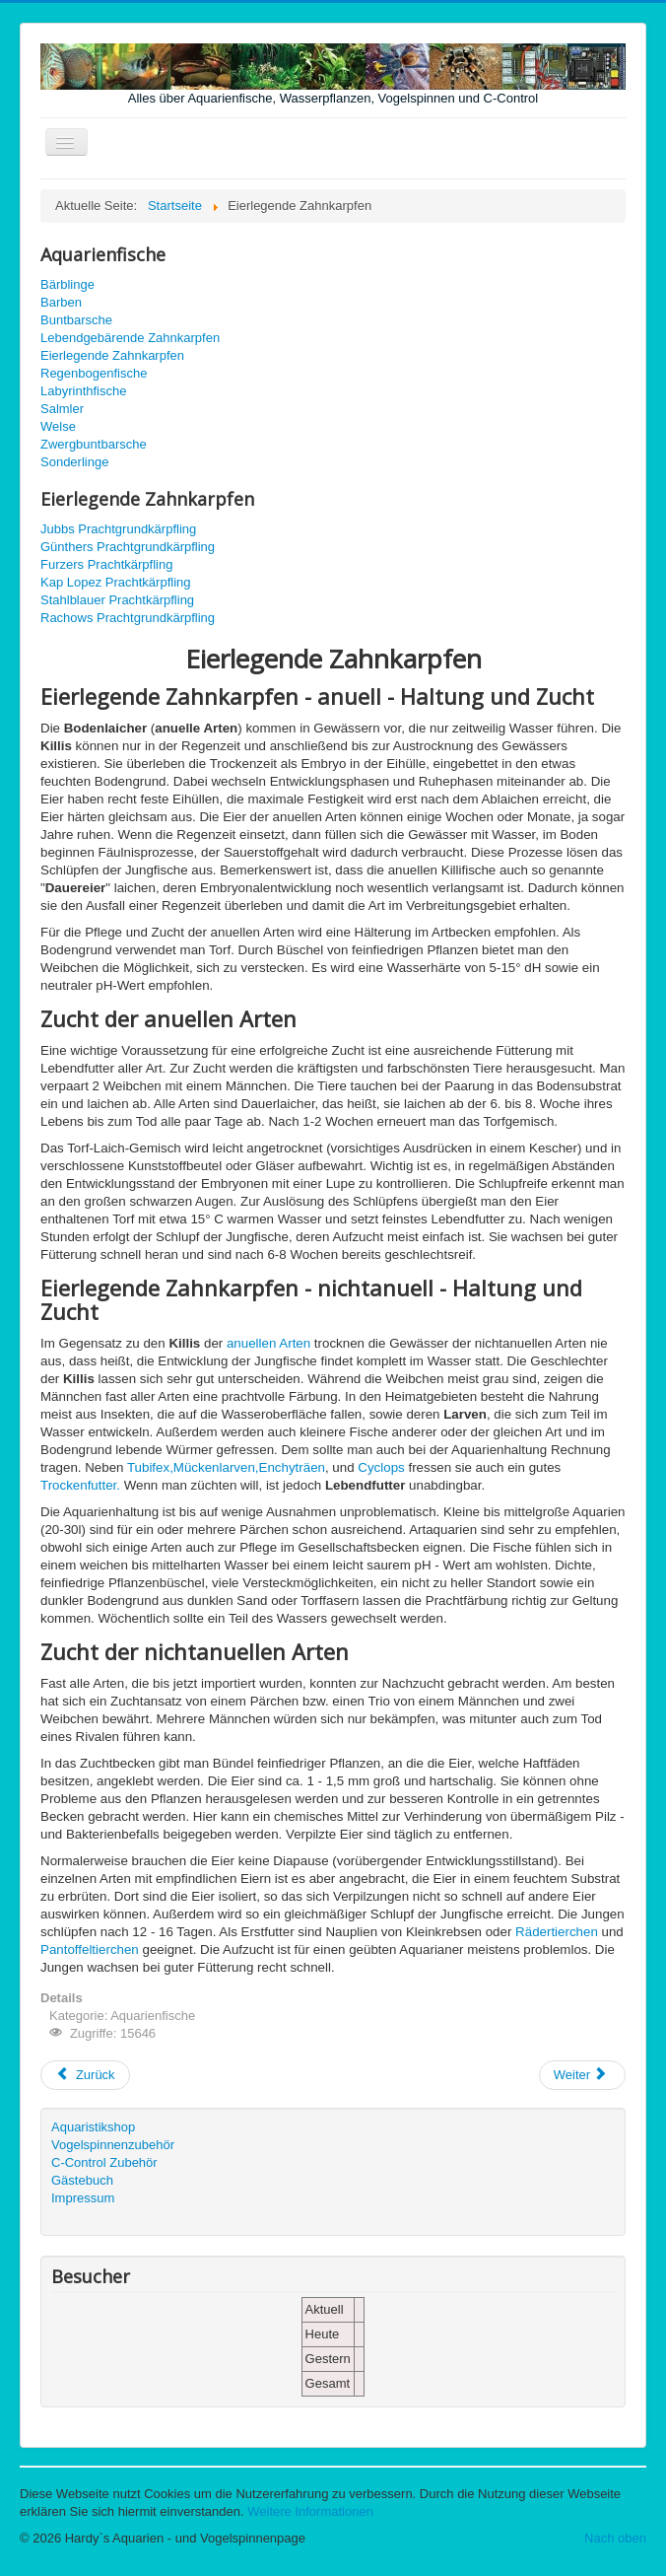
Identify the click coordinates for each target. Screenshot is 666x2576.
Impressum (82, 2198)
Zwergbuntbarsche (93, 444)
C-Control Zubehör (104, 2162)
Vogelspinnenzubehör (112, 2144)
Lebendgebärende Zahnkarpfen (130, 337)
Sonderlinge (74, 461)
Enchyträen (292, 1467)
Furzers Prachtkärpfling (106, 564)
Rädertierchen (556, 1931)
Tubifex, (150, 1467)
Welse (58, 426)
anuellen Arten (268, 1343)
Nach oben (615, 2538)
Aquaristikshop (93, 2127)
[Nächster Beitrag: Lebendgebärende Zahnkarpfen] (582, 2075)
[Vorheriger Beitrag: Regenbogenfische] (85, 2075)
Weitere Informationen (310, 2511)
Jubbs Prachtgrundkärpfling (118, 529)
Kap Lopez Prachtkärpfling (115, 582)
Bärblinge (67, 284)
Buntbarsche (76, 320)
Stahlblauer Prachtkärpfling (117, 599)
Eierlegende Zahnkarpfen (112, 355)
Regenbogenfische (93, 373)
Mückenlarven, (216, 1467)
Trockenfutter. (80, 1485)
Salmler (62, 408)
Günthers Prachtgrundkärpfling (127, 546)
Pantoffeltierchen (89, 1949)
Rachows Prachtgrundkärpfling (127, 617)
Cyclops (381, 1467)
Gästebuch (82, 2180)
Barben (61, 302)
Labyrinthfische (83, 390)
